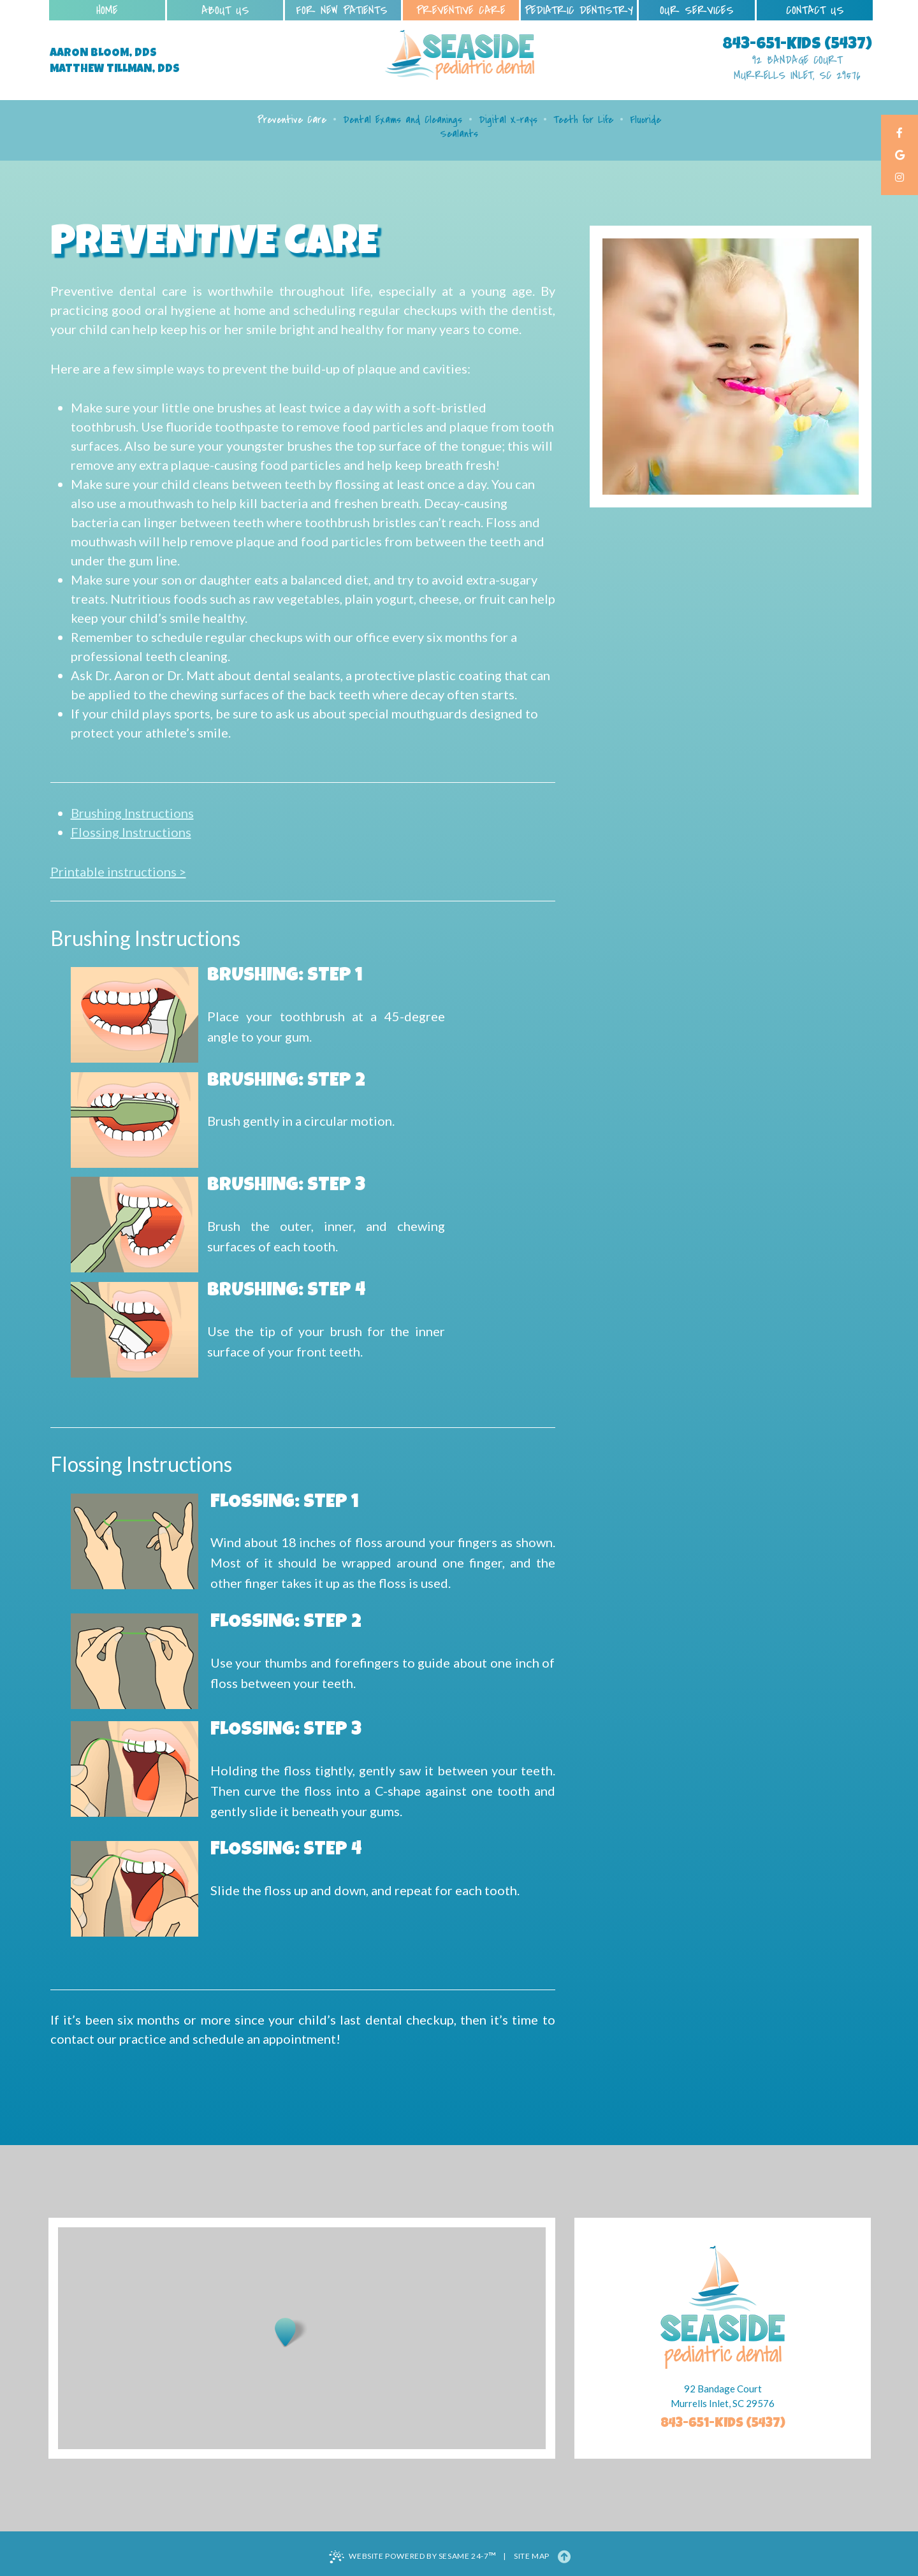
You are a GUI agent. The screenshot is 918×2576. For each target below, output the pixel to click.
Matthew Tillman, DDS (115, 69)
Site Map (532, 2556)
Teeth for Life (583, 120)
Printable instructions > (118, 871)
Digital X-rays (508, 120)
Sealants (459, 134)
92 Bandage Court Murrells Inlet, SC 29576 (797, 68)
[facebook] (899, 133)
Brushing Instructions (132, 812)
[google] (899, 156)
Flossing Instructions (131, 832)
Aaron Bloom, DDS (103, 53)
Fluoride (645, 120)
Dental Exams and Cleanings (402, 120)
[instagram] (899, 178)
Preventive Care (291, 120)
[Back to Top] (564, 2556)
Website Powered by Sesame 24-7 (413, 2556)
